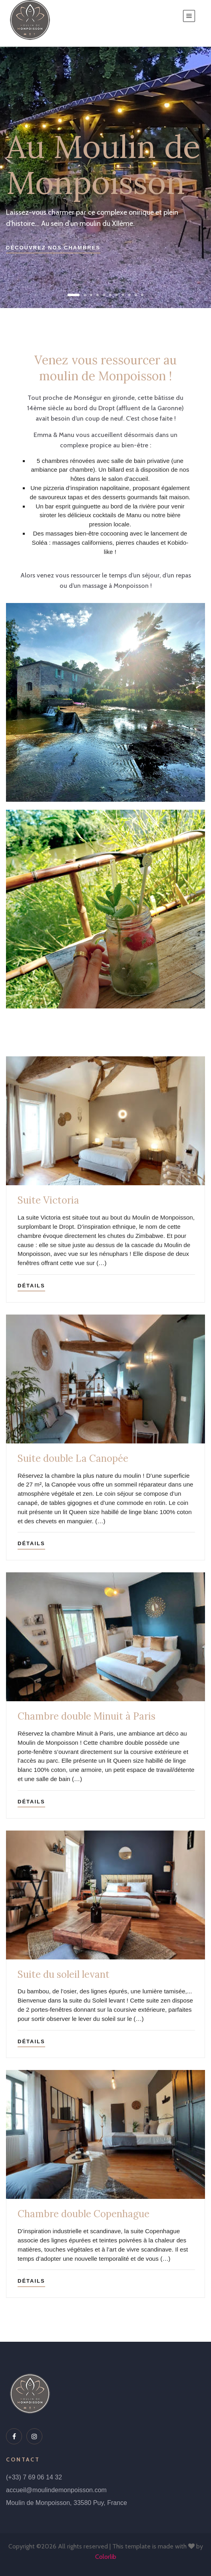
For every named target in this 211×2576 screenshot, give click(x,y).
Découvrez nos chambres (53, 248)
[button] (74, 295)
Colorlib (105, 2556)
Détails (31, 1286)
